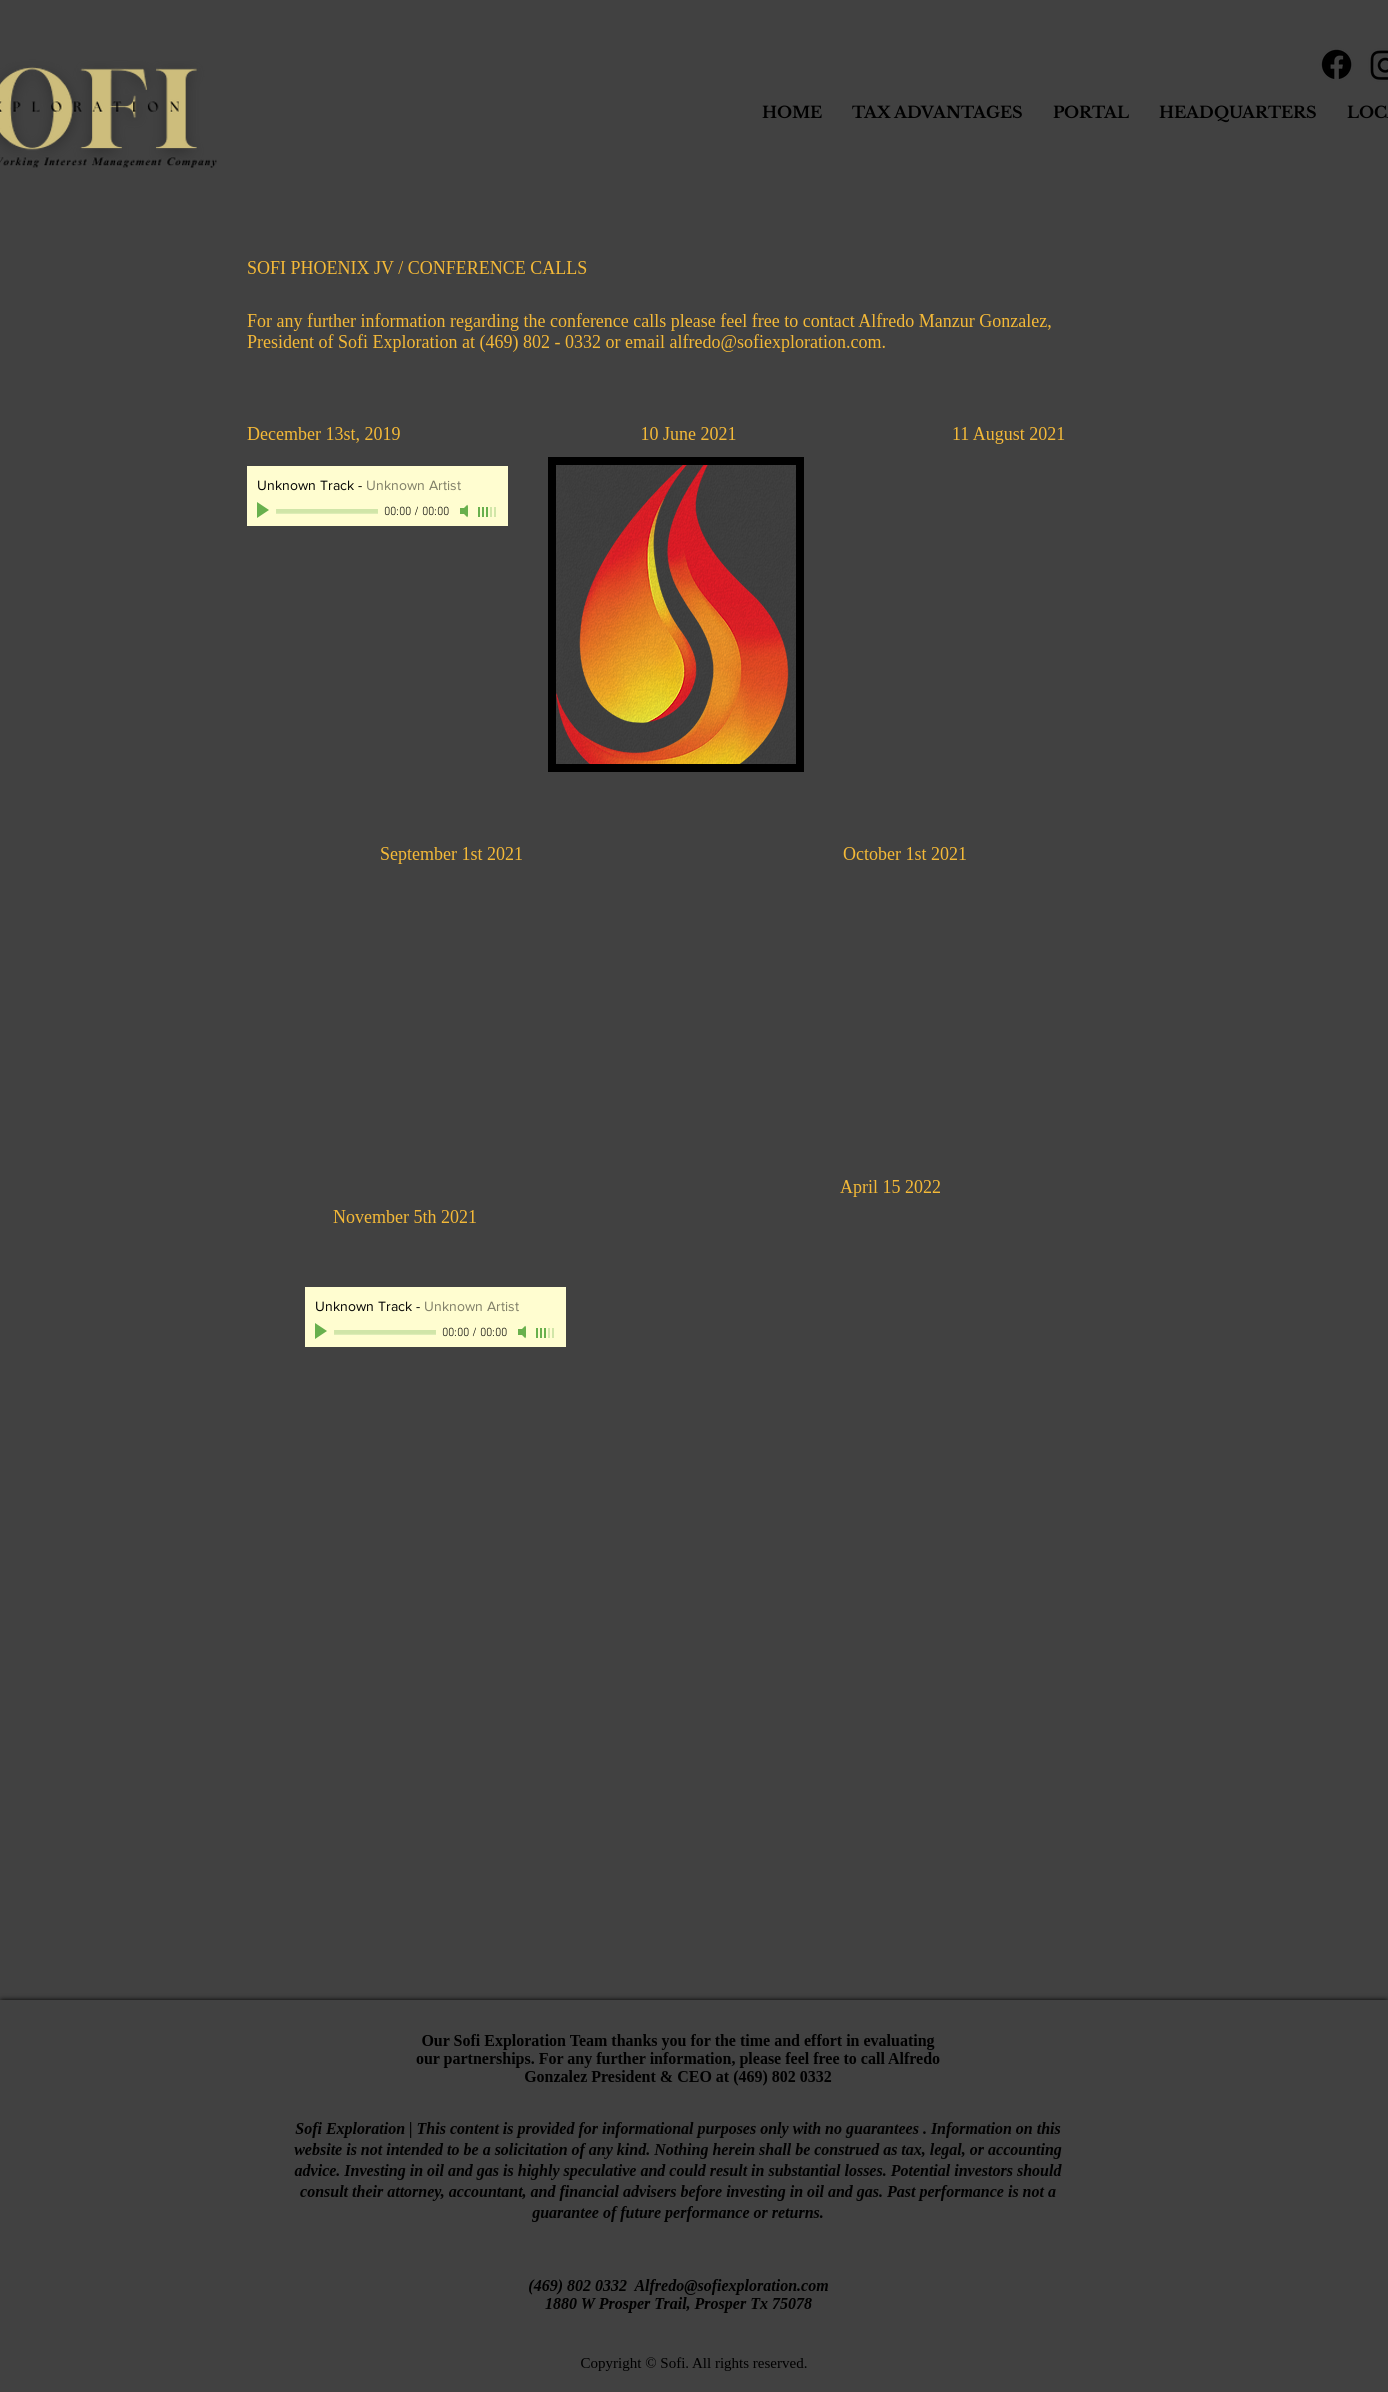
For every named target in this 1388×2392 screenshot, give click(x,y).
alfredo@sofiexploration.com (775, 342)
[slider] (488, 512)
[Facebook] (1336, 64)
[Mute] (466, 511)
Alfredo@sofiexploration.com (731, 2285)
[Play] (265, 511)
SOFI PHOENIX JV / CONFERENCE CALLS (417, 268)
